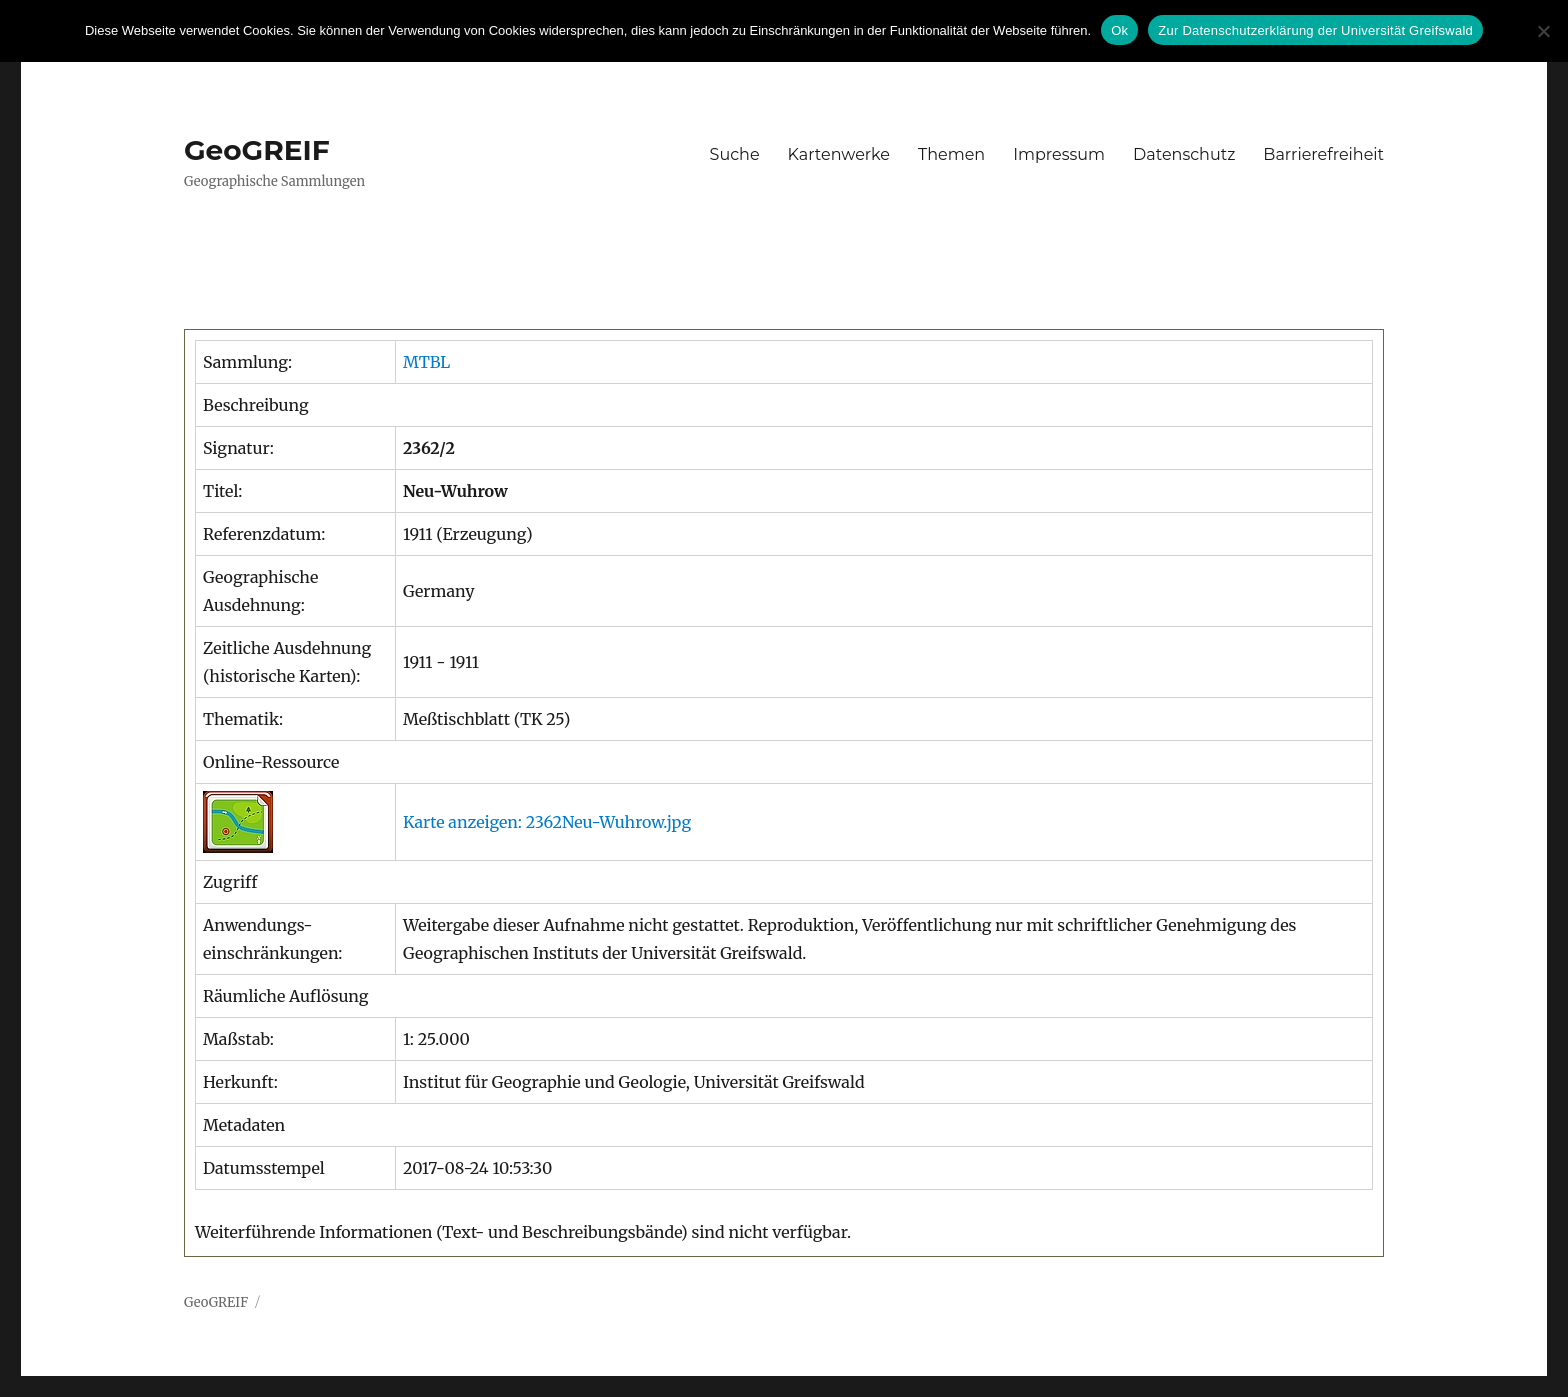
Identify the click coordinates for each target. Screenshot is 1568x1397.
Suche (735, 154)
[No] (1543, 31)
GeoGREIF (257, 150)
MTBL (426, 362)
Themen (951, 154)
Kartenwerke (839, 154)
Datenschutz (1184, 154)
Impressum (1059, 154)
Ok (1119, 30)
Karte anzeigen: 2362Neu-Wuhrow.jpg (547, 822)
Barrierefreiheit (1323, 154)
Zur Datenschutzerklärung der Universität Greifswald (1315, 30)
